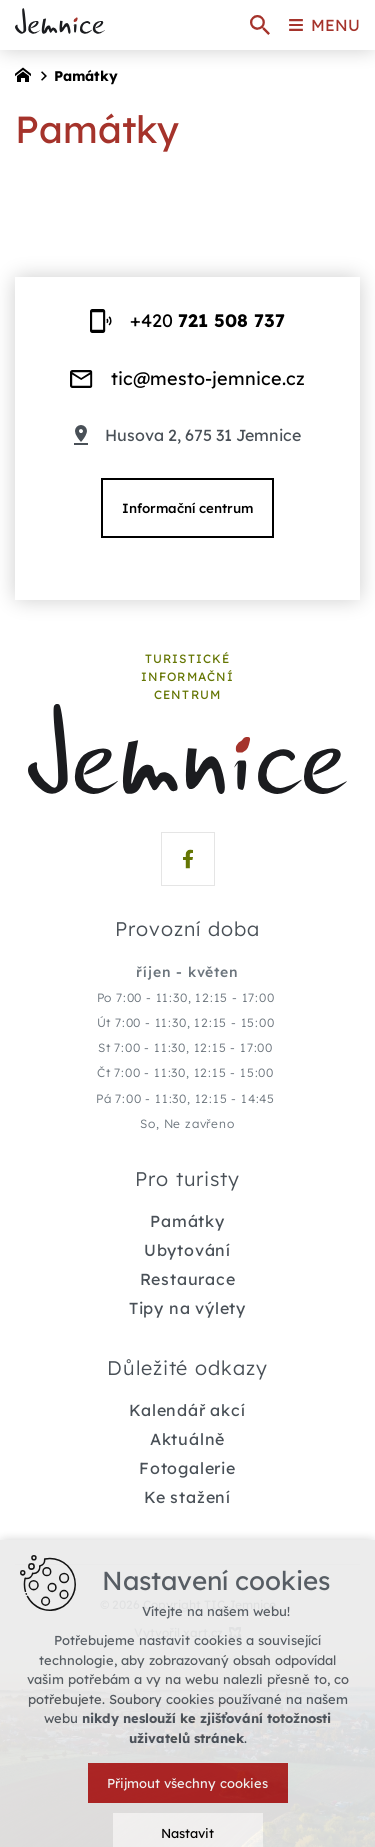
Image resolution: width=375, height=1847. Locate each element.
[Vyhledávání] (260, 25)
